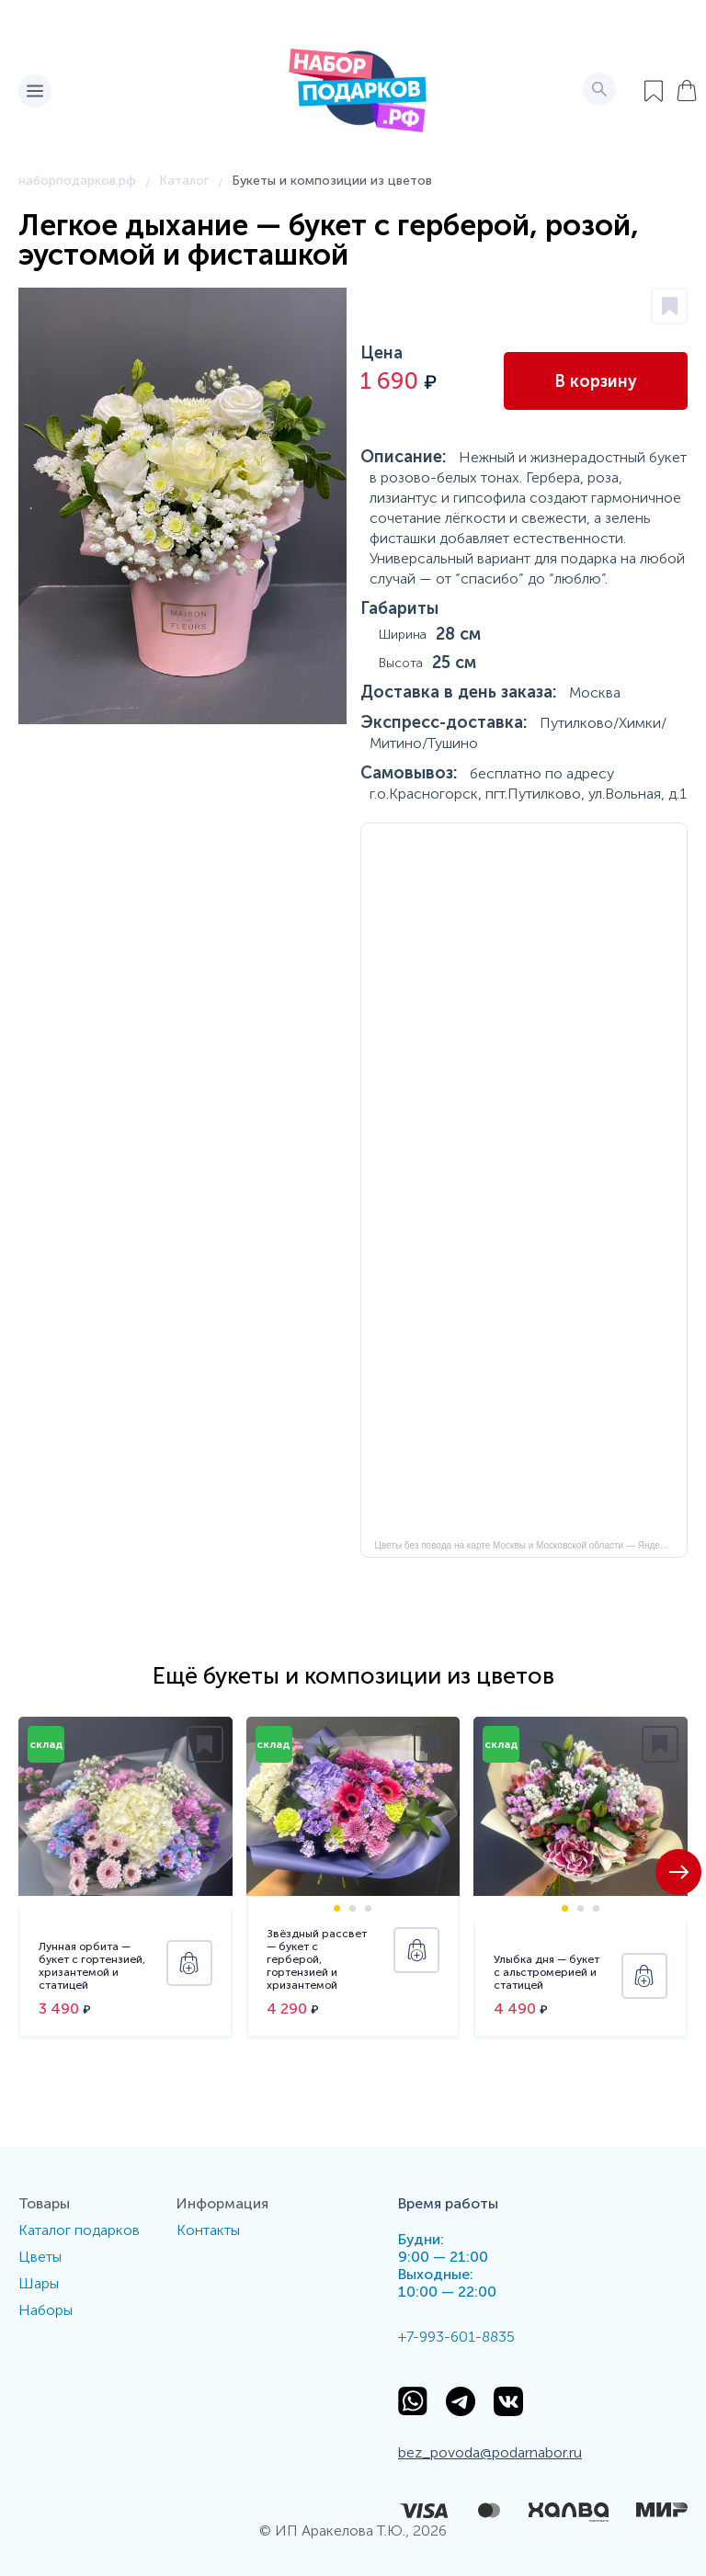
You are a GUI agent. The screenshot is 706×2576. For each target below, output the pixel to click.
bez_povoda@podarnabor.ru (490, 2452)
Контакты (208, 2230)
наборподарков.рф (77, 181)
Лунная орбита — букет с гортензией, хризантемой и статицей (92, 1966)
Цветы (40, 2256)
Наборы (45, 2310)
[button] (678, 1872)
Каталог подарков (79, 2230)
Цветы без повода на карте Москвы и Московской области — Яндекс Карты (532, 1545)
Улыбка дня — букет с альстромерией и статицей (546, 1972)
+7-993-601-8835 (456, 2336)
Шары (38, 2283)
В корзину (595, 381)
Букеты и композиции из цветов (332, 181)
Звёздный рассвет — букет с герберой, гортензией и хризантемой (317, 1959)
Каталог (184, 181)
